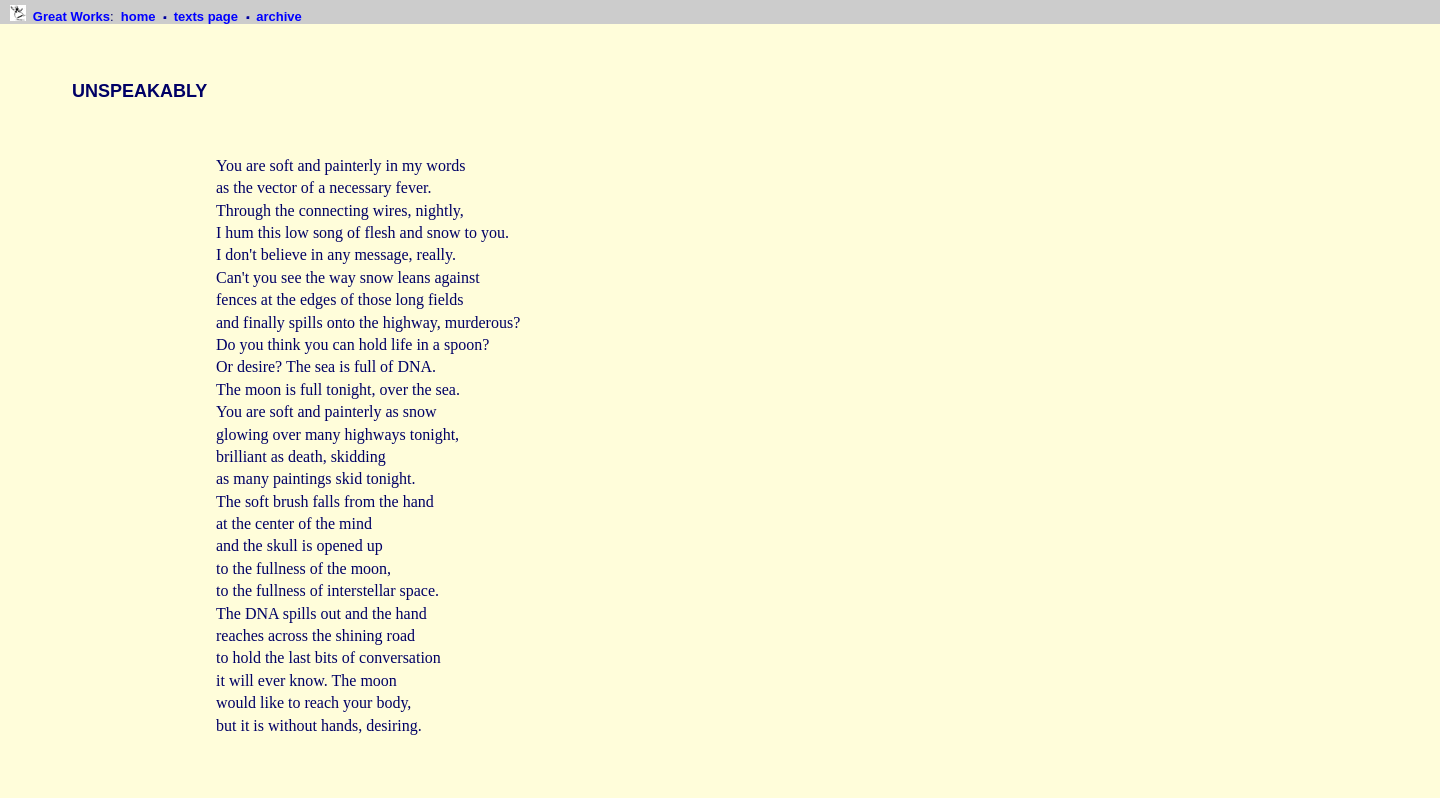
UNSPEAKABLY (139, 91)
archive (279, 16)
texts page (208, 16)
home (140, 16)
